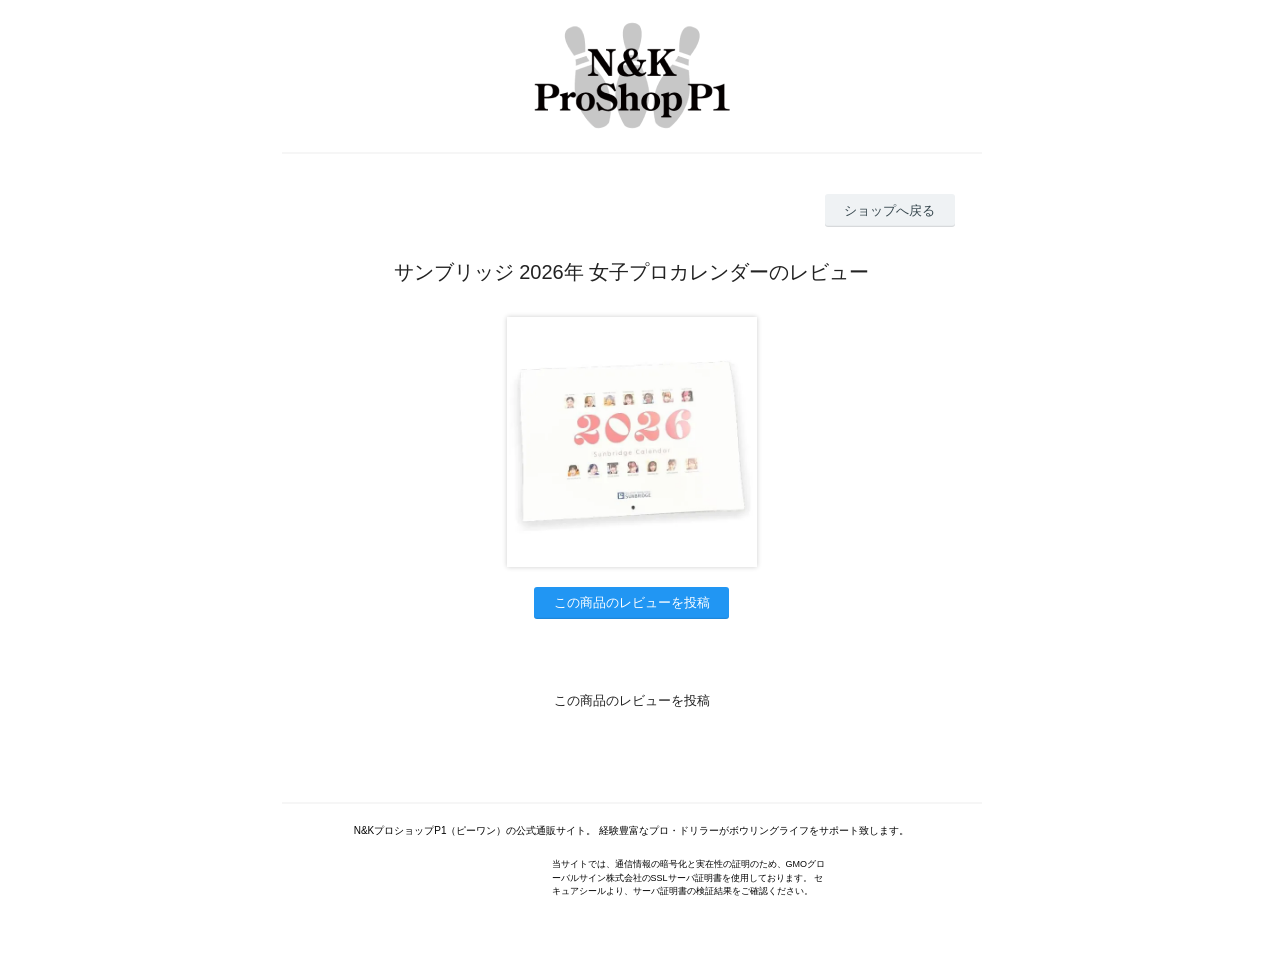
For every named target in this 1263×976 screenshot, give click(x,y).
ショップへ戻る (889, 210)
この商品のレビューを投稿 (632, 602)
